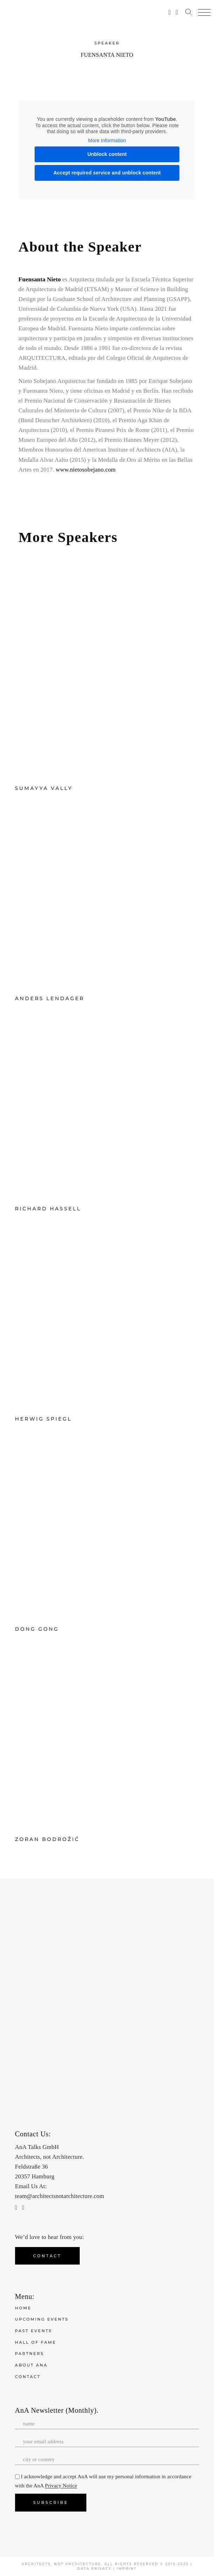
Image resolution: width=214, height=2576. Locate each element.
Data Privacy (94, 2568)
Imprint (127, 2568)
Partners (29, 2353)
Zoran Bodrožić (47, 1839)
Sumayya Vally (44, 788)
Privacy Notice (61, 2486)
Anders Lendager (50, 998)
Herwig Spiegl (43, 1419)
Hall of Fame (35, 2342)
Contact (28, 2376)
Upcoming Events (42, 2319)
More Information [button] (107, 140)
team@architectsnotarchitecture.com (59, 2196)
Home (23, 2308)
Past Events (33, 2330)
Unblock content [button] (107, 154)
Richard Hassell (48, 1208)
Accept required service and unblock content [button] (107, 173)
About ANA (31, 2365)
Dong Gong (37, 1629)
